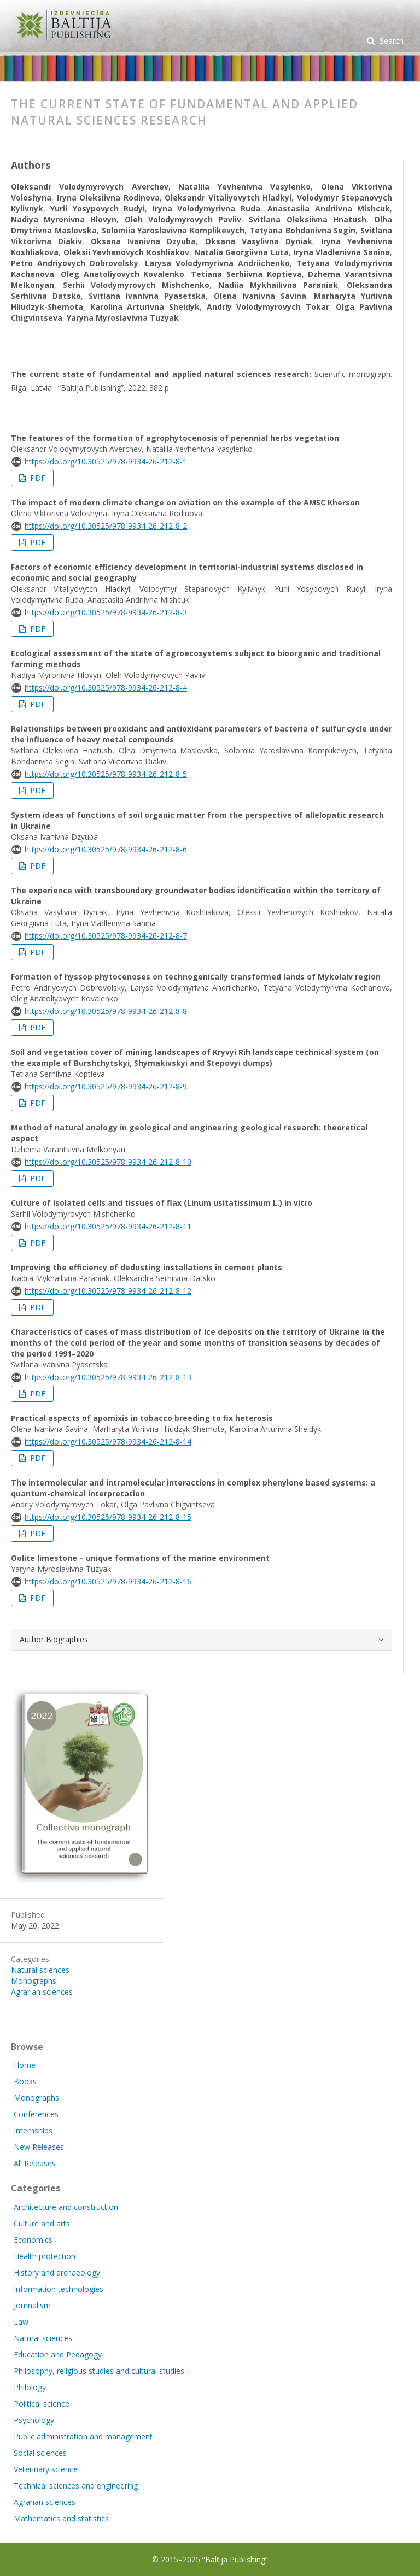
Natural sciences (40, 1970)
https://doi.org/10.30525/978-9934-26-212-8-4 (106, 687)
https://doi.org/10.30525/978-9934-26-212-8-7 (106, 935)
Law (21, 2321)
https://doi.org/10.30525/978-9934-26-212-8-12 (108, 1291)
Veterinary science (46, 2469)
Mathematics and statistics (61, 2518)
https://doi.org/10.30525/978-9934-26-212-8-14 (108, 1441)
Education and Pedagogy (58, 2354)
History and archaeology (57, 2272)
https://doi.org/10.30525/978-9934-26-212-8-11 (108, 1226)
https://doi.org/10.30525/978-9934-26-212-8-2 (106, 526)
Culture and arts (42, 2223)
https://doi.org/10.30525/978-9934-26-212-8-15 (108, 1517)
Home (25, 2065)
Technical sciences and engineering (76, 2485)
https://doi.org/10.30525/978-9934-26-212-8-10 (108, 1162)
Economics (33, 2240)
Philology (30, 2387)
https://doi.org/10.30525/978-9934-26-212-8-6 (106, 849)
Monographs (33, 1981)
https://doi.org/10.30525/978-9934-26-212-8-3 (106, 612)
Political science (41, 2403)
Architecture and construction (66, 2207)
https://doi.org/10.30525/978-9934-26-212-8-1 (106, 461)
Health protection (44, 2256)
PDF (36, 478)
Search (390, 41)
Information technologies (58, 2289)
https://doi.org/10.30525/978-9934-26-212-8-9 (106, 1086)
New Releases (39, 2147)
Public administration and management (83, 2436)
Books (25, 2081)
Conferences (36, 2114)
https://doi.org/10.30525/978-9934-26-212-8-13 (108, 1377)
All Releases (35, 2163)
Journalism (32, 2305)
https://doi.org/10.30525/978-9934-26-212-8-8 (106, 1011)
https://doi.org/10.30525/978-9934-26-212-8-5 (106, 774)
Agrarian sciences (42, 1991)
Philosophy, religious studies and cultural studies (99, 2371)
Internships (33, 2130)
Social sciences (40, 2453)
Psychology (34, 2420)
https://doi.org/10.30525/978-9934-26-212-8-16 (108, 1581)
